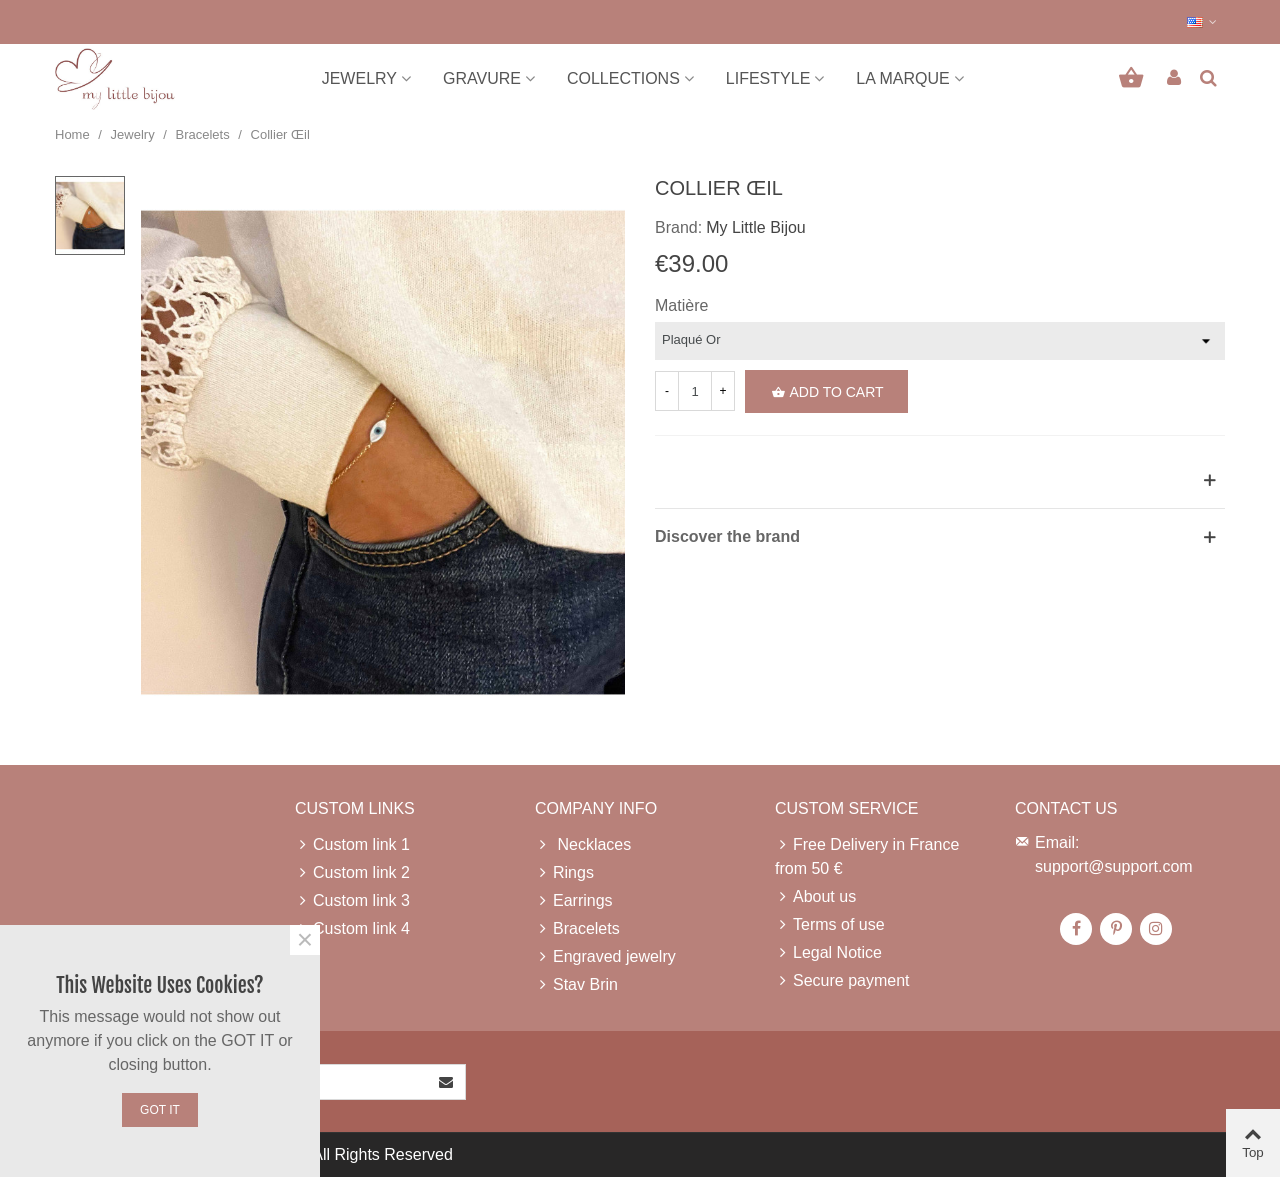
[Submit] (447, 1082)
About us (815, 897)
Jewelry (359, 78)
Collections (623, 78)
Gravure (482, 78)
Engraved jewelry (605, 957)
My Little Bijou (756, 227)
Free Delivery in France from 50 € (867, 855)
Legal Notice (828, 953)
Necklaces (583, 845)
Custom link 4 (352, 929)
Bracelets (577, 929)
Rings (564, 873)
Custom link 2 (352, 873)
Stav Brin (576, 985)
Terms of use (830, 925)
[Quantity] (695, 391)
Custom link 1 (352, 845)
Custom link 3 (352, 901)
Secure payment (842, 981)
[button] (1203, 22)
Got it (160, 1110)
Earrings (574, 901)
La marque (902, 78)
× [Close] (305, 940)
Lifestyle (768, 78)
